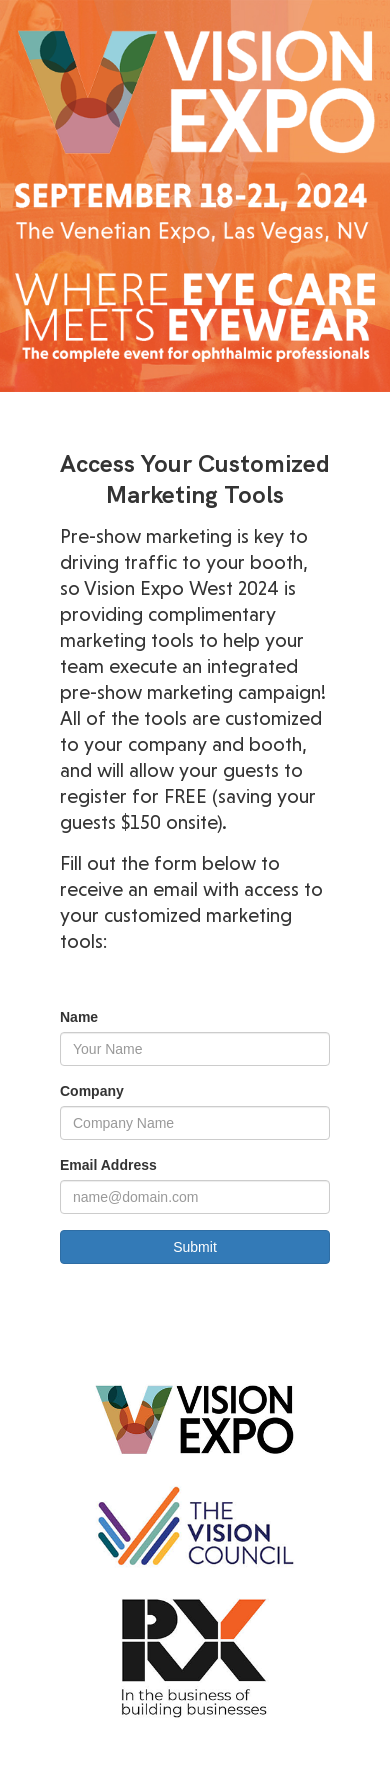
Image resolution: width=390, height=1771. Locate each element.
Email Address (108, 1165)
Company (92, 1091)
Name (79, 1017)
